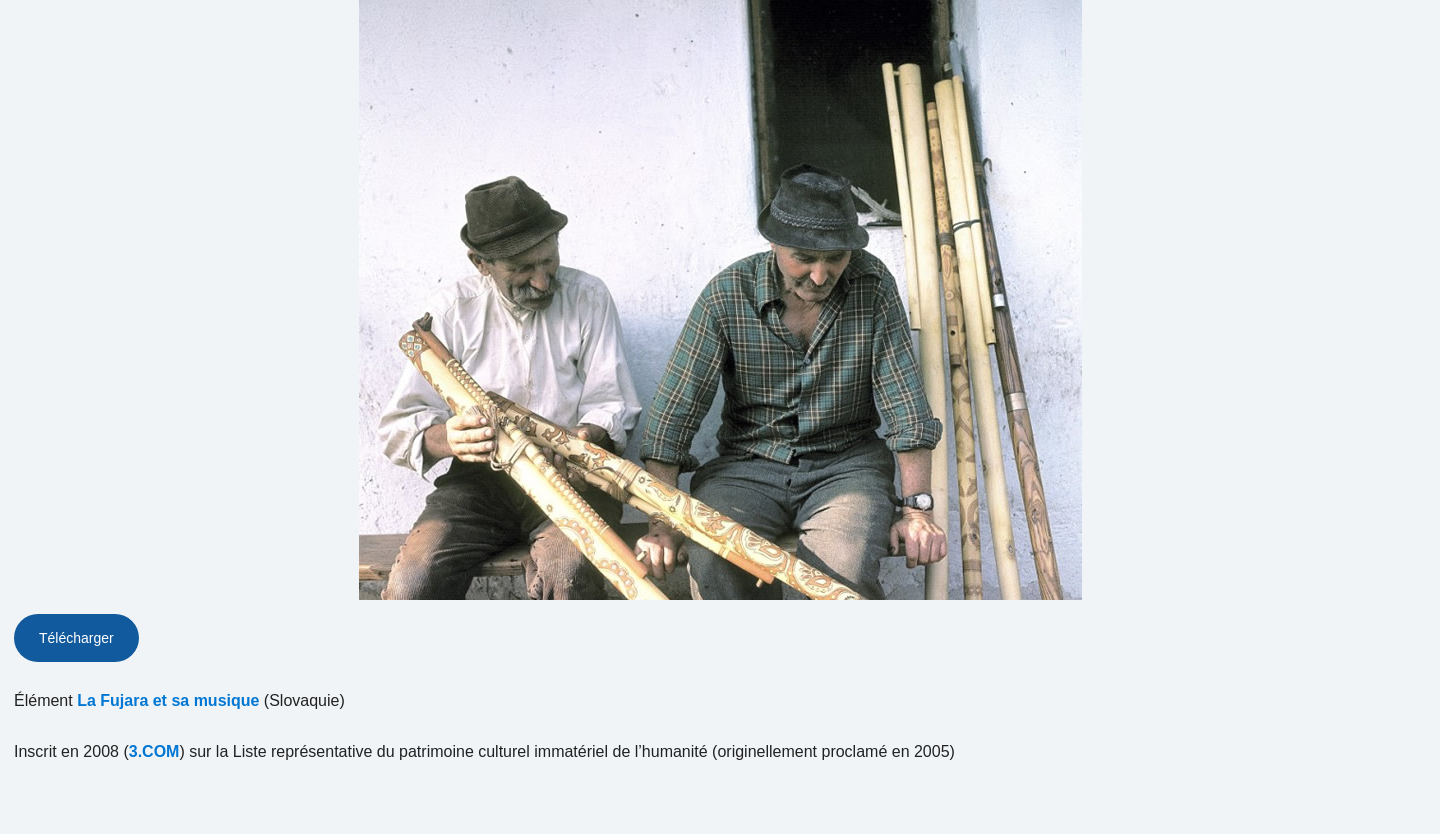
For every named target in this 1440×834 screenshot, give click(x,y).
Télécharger (76, 638)
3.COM (154, 751)
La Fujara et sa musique (168, 700)
